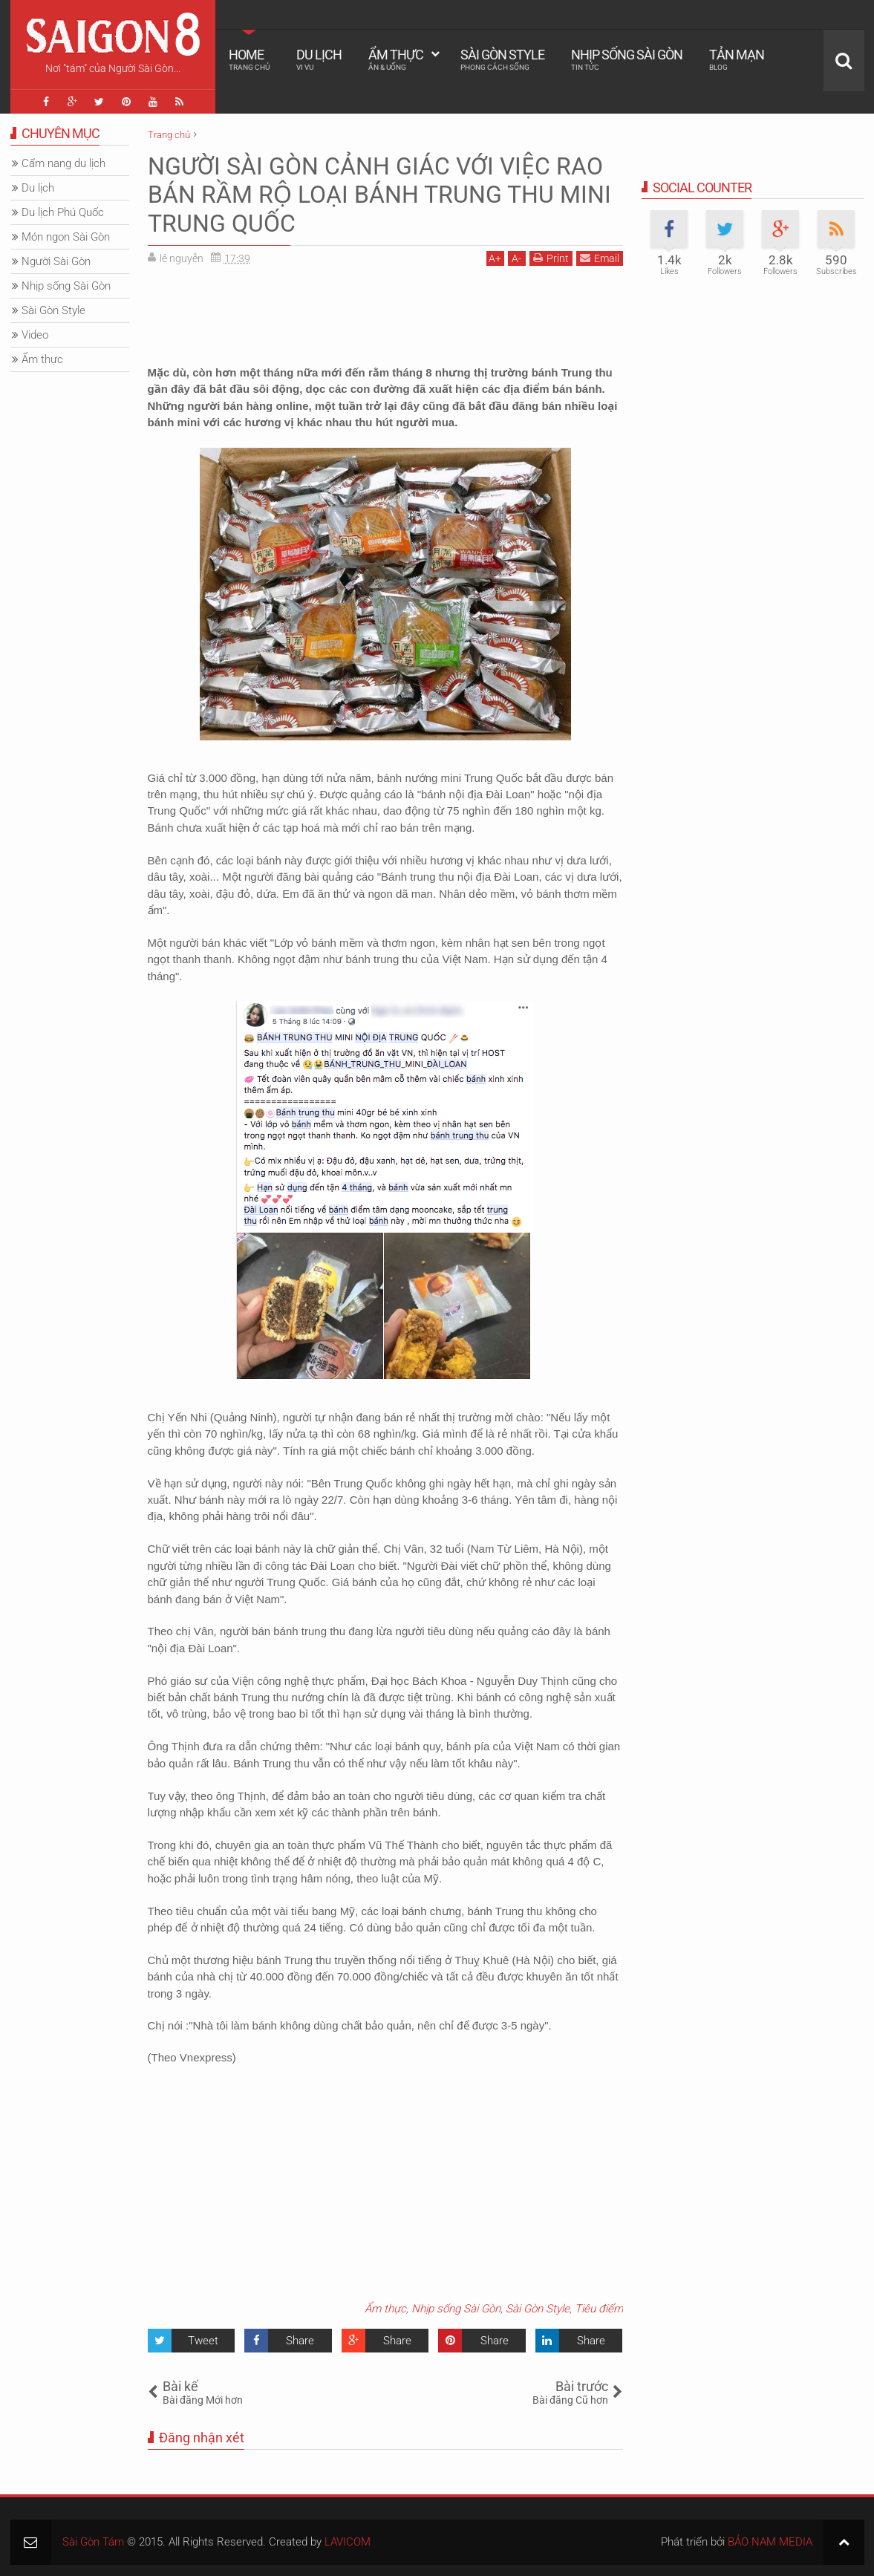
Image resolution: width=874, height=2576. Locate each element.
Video (35, 335)
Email (599, 258)
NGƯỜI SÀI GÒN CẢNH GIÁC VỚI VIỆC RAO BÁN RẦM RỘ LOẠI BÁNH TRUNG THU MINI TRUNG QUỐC (379, 195)
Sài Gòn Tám (93, 2542)
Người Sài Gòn (56, 261)
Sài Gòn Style (502, 59)
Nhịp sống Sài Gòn (626, 59)
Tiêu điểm (599, 2308)
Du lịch (319, 59)
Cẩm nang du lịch (63, 163)
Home (249, 59)
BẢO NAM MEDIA (770, 2542)
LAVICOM (348, 2542)
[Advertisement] (385, 310)
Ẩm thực (395, 59)
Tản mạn (736, 59)
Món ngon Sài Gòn (66, 237)
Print (551, 258)
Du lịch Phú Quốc (63, 212)
